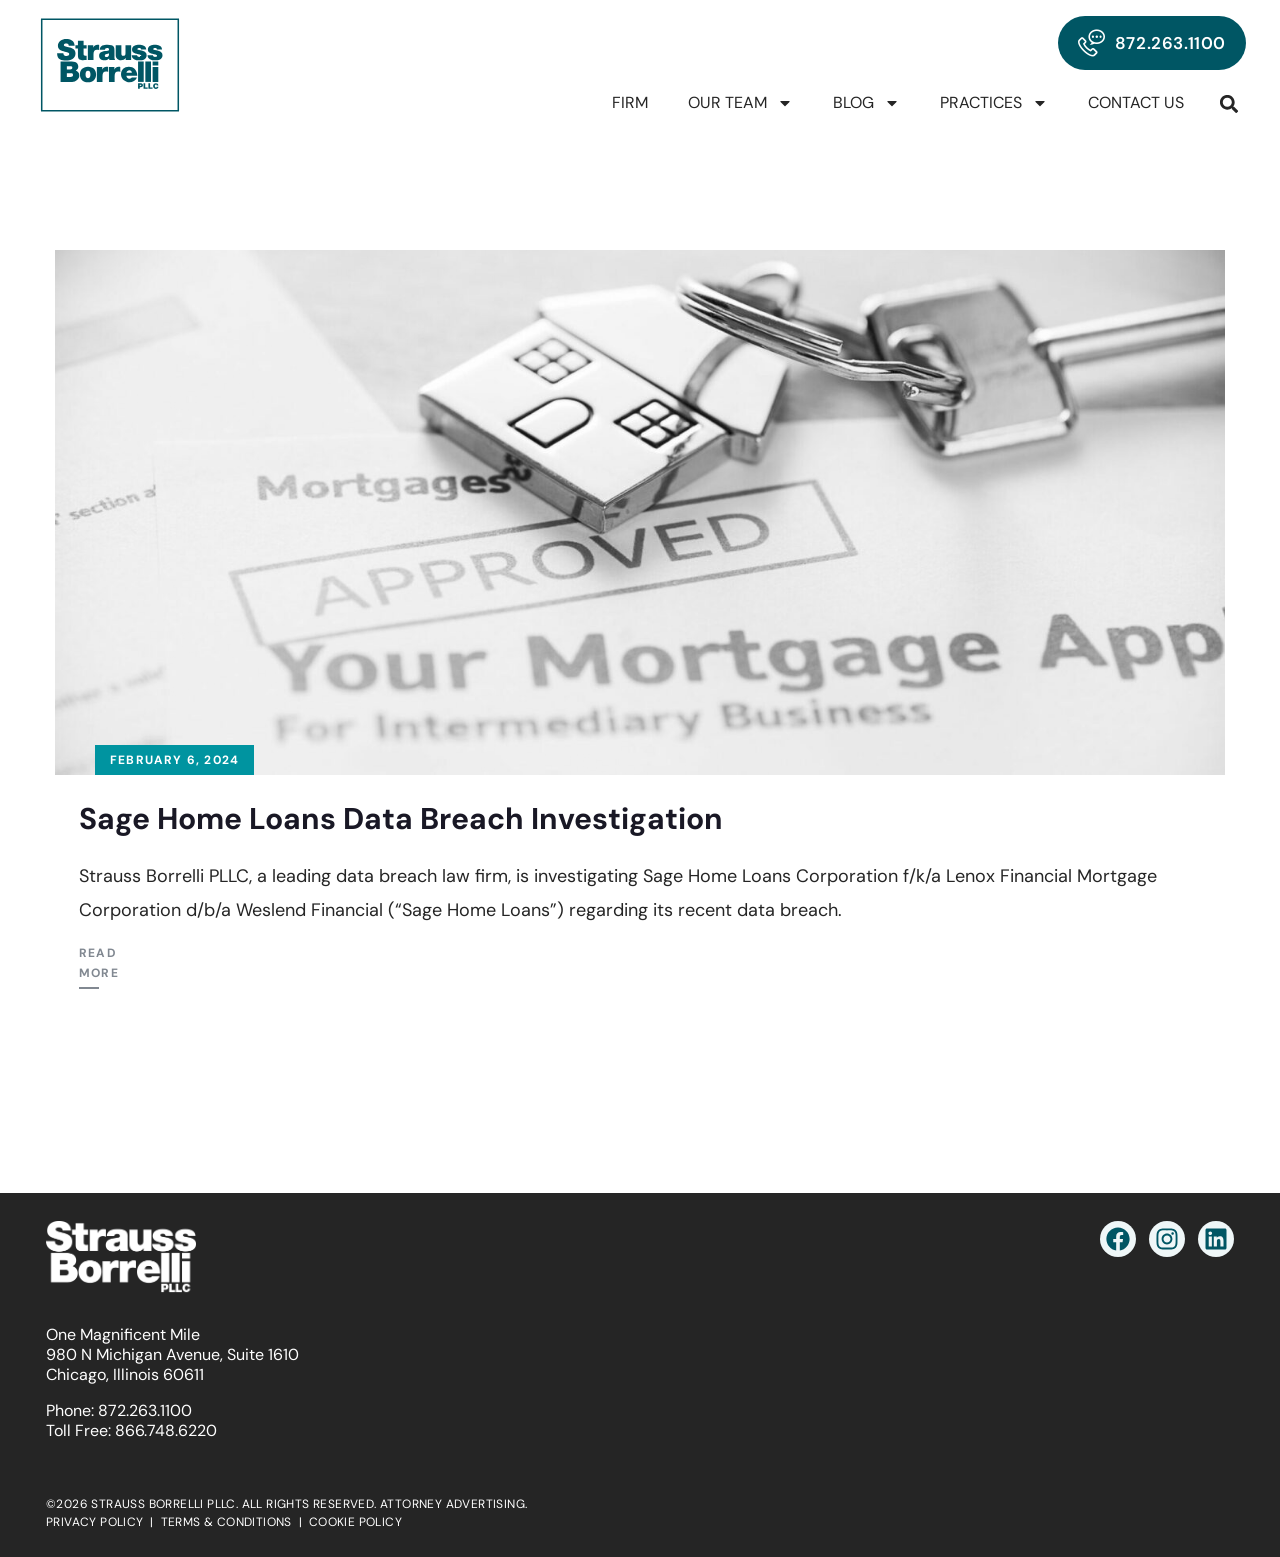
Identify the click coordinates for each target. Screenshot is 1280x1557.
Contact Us (1136, 102)
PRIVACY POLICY (95, 1522)
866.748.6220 (166, 1430)
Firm (630, 102)
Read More (99, 963)
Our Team (740, 103)
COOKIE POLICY (355, 1522)
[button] (1229, 103)
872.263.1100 (145, 1410)
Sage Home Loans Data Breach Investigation (401, 818)
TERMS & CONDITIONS (226, 1522)
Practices (994, 103)
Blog (866, 103)
